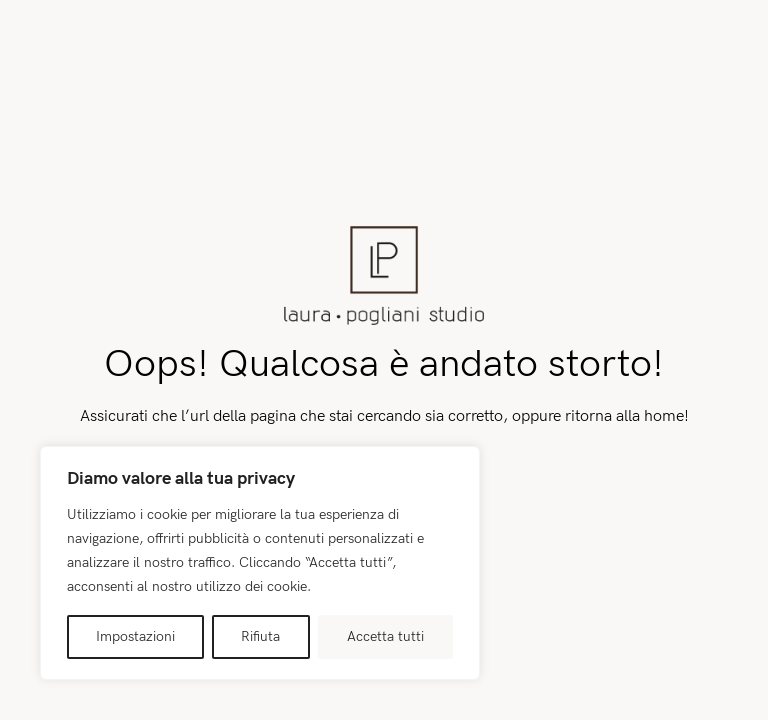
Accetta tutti (385, 636)
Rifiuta (260, 636)
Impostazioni (135, 636)
